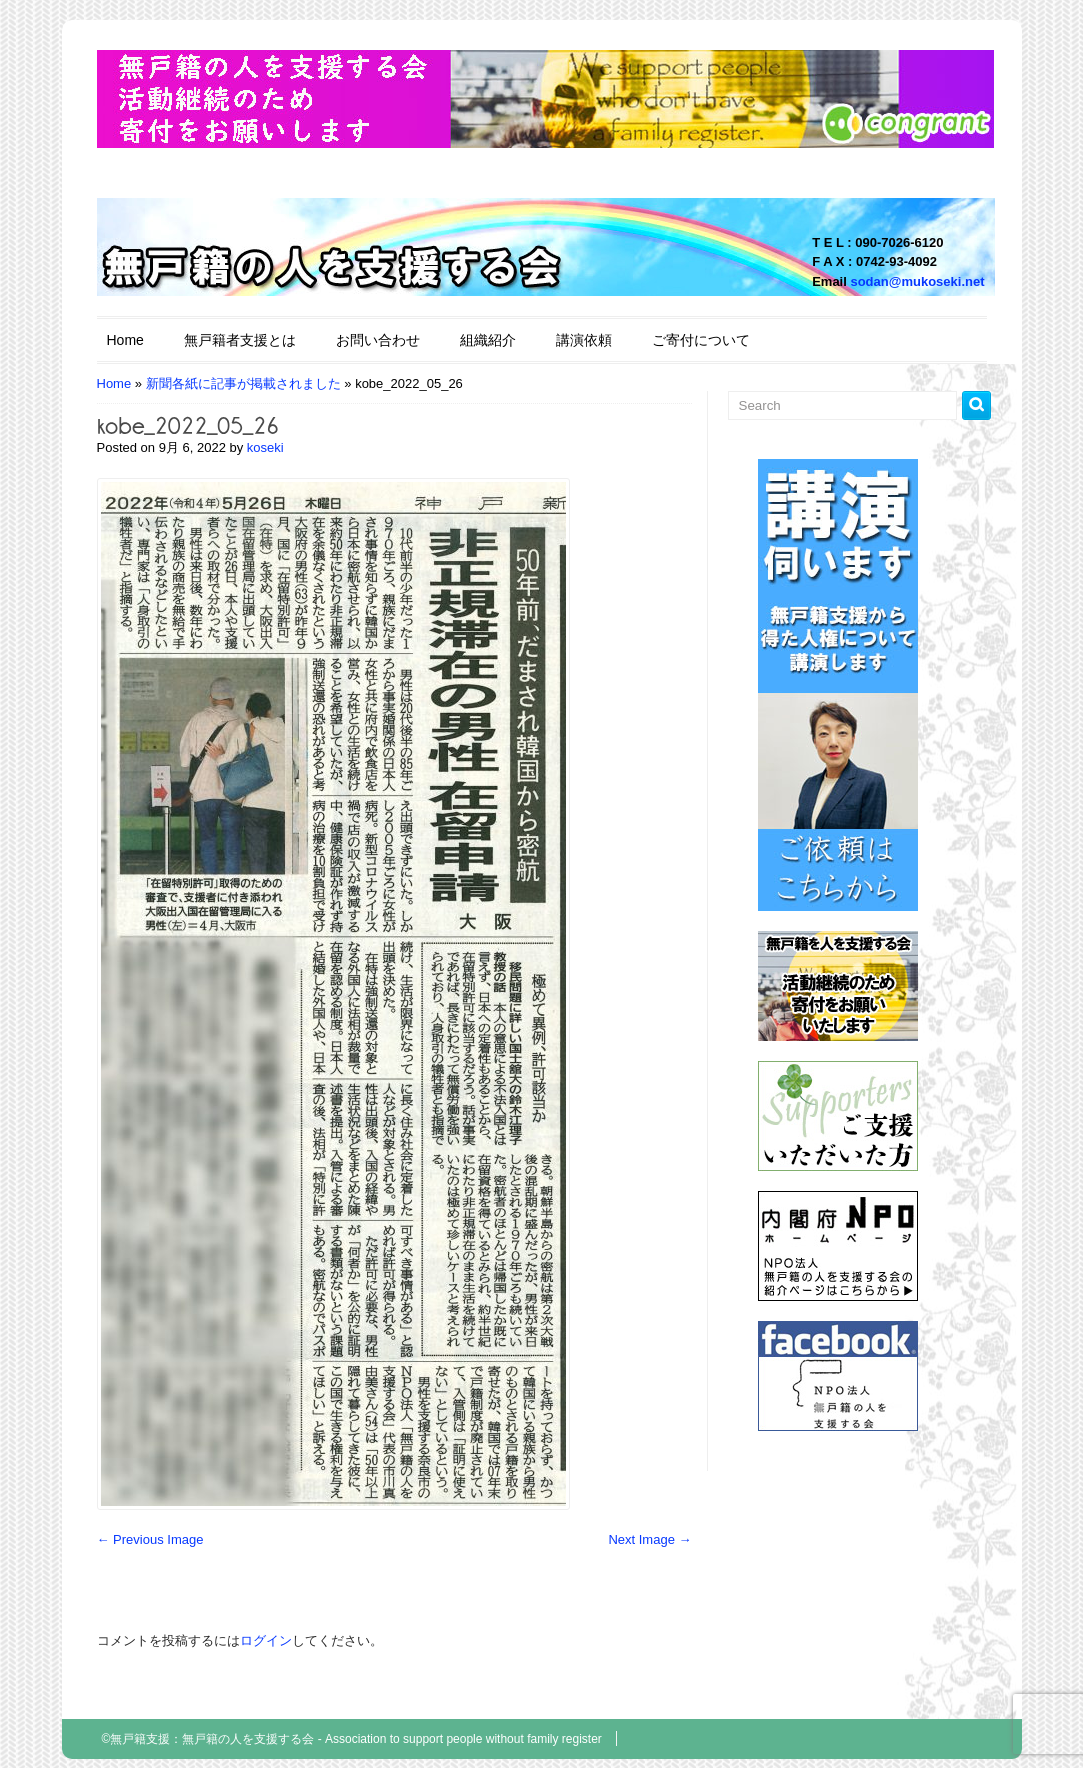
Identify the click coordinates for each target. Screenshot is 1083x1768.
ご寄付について (701, 340)
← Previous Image (150, 1539)
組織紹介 (488, 340)
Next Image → (649, 1539)
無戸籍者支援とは (240, 340)
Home (125, 340)
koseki (265, 447)
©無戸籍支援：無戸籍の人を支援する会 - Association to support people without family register (352, 1739)
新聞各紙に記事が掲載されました (243, 383)
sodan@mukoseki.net (917, 281)
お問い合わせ (378, 340)
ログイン (266, 1640)
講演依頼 (584, 340)
